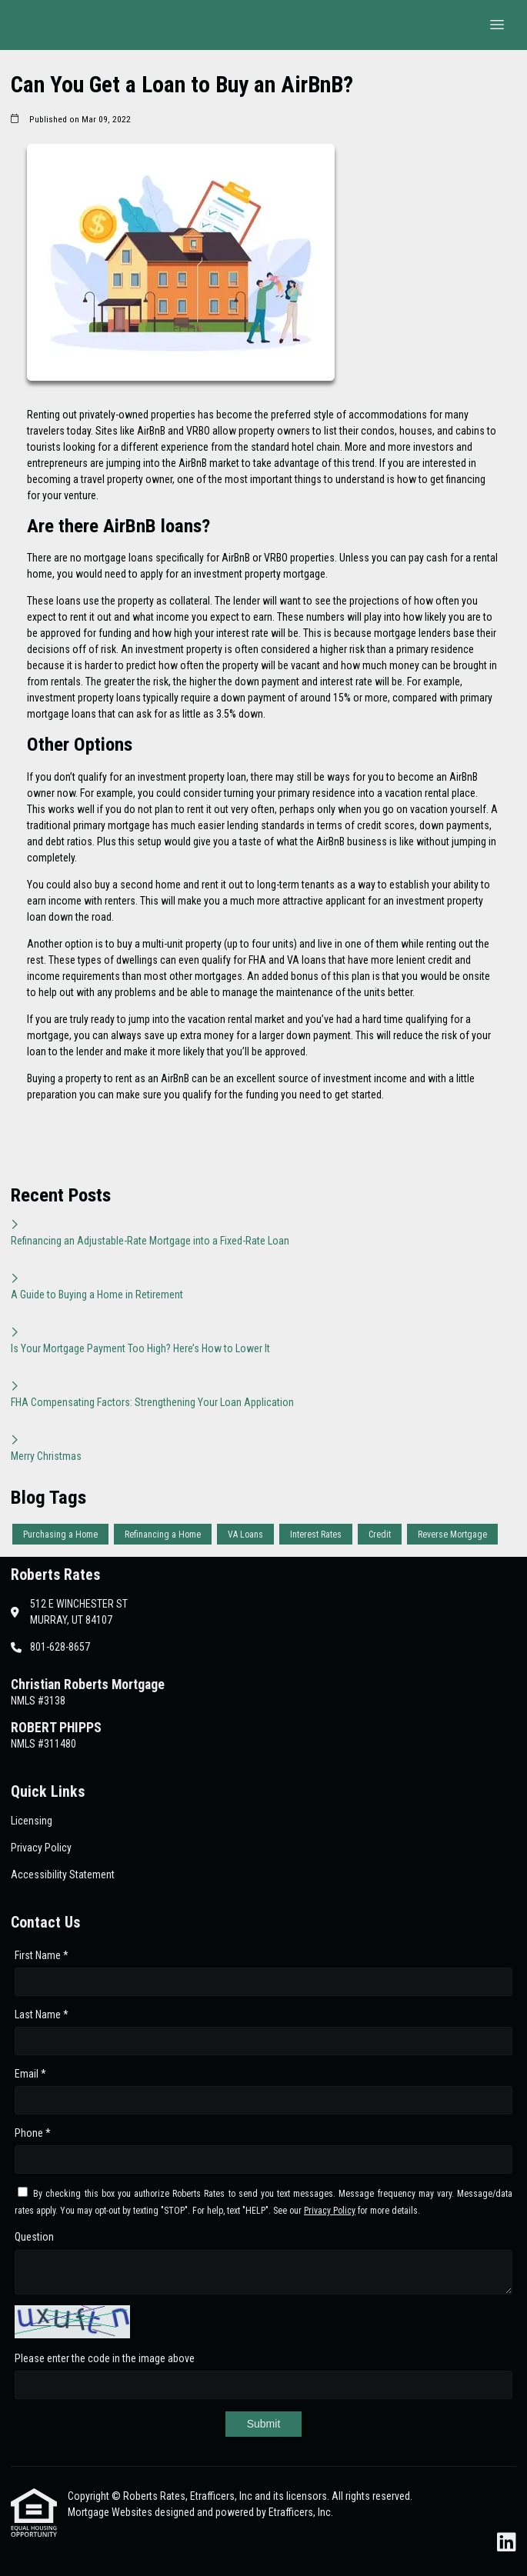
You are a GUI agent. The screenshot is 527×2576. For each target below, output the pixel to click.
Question (34, 2237)
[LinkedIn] (506, 2542)
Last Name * (41, 2014)
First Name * (41, 1955)
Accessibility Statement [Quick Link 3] (63, 1874)
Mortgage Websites (111, 2512)
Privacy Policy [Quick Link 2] (41, 1847)
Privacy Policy (329, 2210)
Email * (30, 2074)
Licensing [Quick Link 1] (31, 1821)
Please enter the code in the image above (105, 2358)
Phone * (33, 2133)
